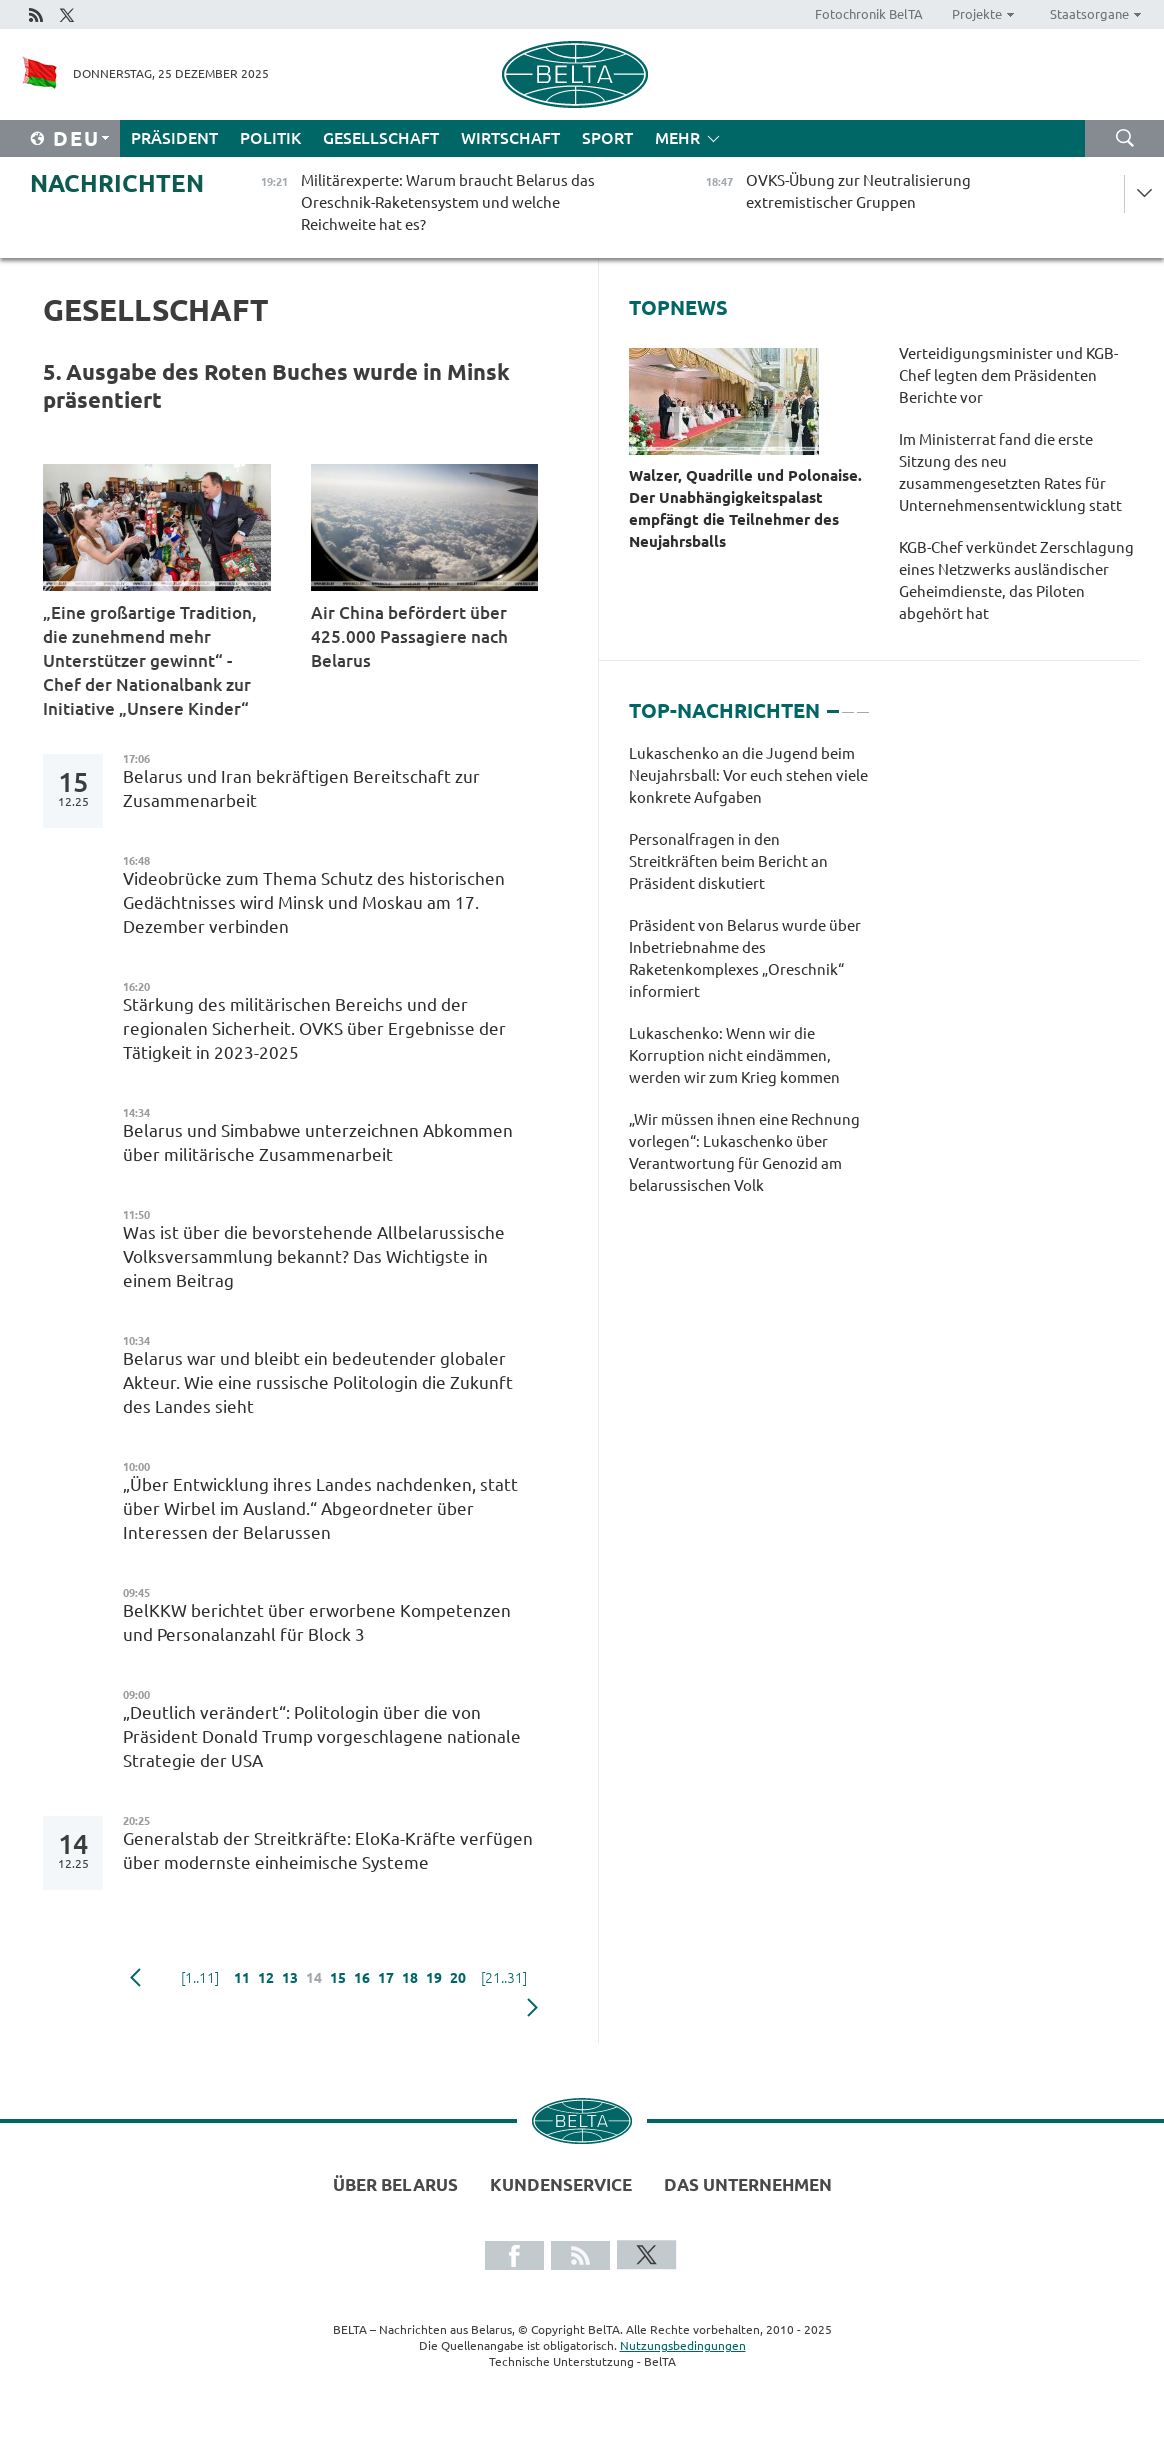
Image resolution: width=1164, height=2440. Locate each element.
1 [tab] (833, 703)
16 (362, 1978)
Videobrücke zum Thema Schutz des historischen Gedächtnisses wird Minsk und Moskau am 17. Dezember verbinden (314, 902)
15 (338, 1978)
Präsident (174, 138)
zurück (135, 1978)
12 (266, 1978)
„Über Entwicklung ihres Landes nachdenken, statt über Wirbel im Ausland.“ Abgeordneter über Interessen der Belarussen (320, 1508)
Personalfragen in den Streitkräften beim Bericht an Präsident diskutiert (728, 861)
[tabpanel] (748, 980)
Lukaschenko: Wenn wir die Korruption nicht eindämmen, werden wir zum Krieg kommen (734, 1055)
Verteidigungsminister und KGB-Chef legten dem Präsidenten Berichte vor (1008, 375)
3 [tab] (863, 703)
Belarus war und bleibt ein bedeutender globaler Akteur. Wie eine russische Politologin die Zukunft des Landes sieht (318, 1382)
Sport (607, 138)
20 (458, 1978)
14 (314, 1978)
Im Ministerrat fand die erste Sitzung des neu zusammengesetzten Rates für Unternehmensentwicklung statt (1010, 472)
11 (242, 1978)
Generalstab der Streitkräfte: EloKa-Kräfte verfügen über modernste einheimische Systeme (328, 1850)
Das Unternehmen (748, 2184)
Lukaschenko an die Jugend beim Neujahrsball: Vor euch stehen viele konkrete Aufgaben (748, 775)
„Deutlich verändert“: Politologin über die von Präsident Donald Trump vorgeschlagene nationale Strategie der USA (322, 1736)
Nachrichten (117, 183)
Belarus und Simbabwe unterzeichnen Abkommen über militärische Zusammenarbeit (318, 1142)
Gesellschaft (381, 138)
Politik (270, 138)
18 (410, 1978)
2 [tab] (848, 703)
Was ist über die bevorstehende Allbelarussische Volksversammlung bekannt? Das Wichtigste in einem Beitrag (314, 1256)
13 (290, 1978)
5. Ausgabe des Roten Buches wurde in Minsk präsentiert (276, 385)
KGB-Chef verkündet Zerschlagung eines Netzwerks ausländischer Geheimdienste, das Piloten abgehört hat (1016, 580)
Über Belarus (395, 2184)
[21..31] (504, 1978)
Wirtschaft (510, 138)
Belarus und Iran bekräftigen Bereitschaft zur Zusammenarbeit (301, 788)
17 (386, 1978)
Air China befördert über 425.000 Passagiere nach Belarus (409, 636)
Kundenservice (561, 2184)
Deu (76, 138)
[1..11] (200, 1978)
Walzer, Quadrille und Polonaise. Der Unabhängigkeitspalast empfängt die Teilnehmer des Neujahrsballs (745, 508)
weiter (532, 2008)
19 (434, 1978)
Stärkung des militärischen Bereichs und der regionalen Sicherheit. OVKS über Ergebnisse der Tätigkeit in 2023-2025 (314, 1028)
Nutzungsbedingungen (683, 2345)
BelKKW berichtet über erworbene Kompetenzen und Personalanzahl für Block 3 (317, 1622)
